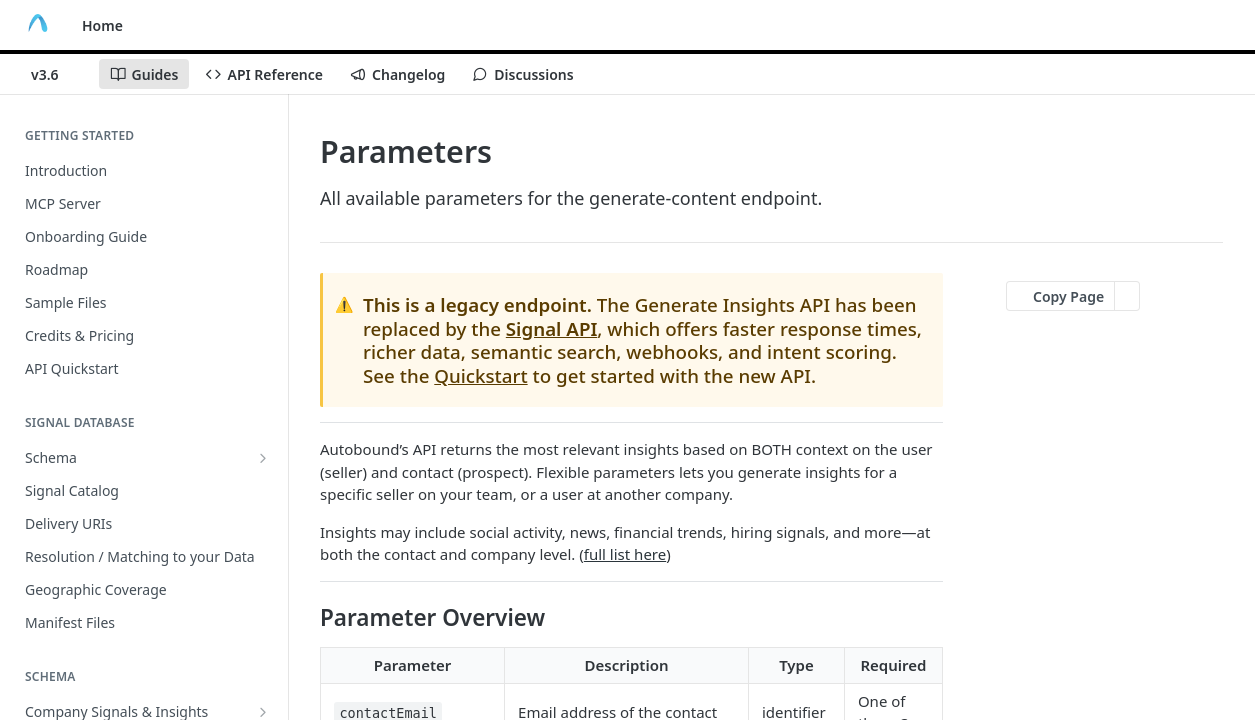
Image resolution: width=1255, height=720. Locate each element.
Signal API (552, 328)
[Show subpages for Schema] (263, 458)
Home (102, 25)
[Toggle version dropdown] (57, 74)
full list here (625, 554)
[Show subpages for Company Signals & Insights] (263, 712)
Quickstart (480, 375)
